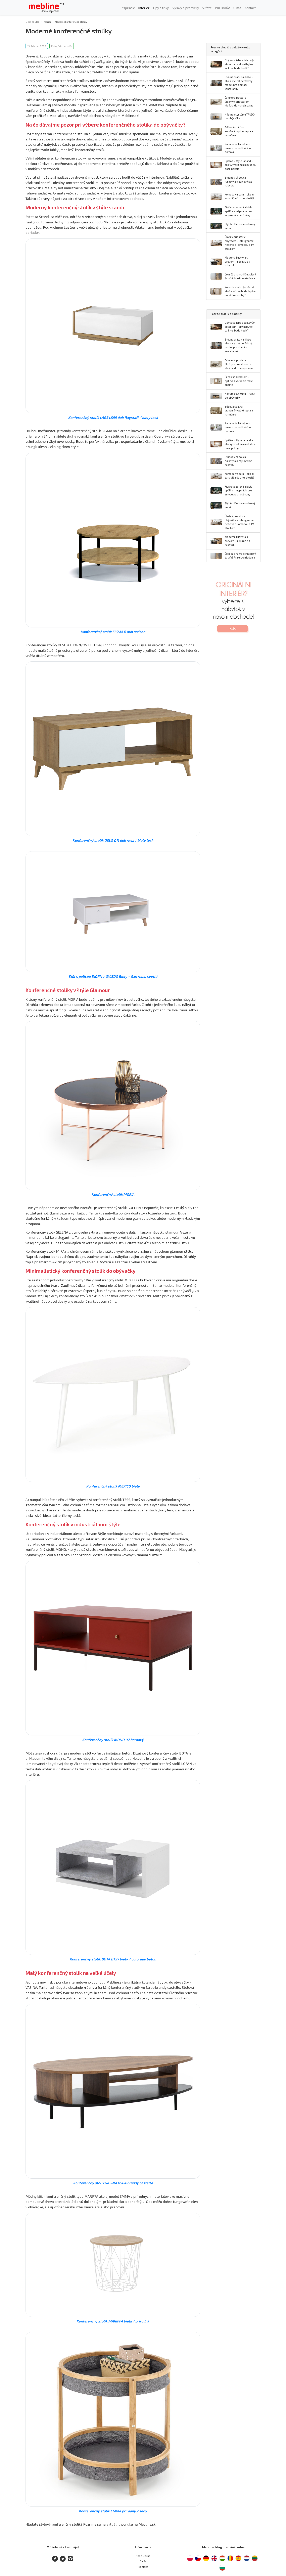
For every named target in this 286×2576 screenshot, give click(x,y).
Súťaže (207, 8)
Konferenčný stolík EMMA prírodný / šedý (113, 2511)
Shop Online (143, 2556)
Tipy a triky (161, 8)
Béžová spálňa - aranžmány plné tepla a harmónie (239, 131)
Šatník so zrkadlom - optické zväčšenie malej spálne (239, 380)
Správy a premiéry (185, 8)
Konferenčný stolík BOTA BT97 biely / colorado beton (113, 1959)
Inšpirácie (128, 8)
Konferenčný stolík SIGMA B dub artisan (113, 631)
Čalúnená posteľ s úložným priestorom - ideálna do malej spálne (239, 101)
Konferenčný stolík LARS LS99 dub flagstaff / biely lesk (113, 417)
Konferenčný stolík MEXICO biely (113, 1486)
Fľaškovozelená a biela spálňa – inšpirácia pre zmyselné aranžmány (238, 211)
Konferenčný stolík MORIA (113, 1194)
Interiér (143, 8)
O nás (237, 8)
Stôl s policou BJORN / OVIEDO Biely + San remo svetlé (112, 976)
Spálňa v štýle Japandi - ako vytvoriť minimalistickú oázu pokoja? (240, 164)
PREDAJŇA (222, 8)
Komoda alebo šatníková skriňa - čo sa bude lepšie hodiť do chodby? (240, 291)
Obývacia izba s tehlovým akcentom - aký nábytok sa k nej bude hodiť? (240, 64)
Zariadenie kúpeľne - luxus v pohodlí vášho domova (238, 147)
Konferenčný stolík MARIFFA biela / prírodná (113, 2321)
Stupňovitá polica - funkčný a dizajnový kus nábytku (238, 181)
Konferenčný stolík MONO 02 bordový (113, 1739)
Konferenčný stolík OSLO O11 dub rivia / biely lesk (113, 840)
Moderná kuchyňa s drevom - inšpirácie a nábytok (237, 261)
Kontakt (250, 8)
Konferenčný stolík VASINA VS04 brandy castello (113, 2183)
